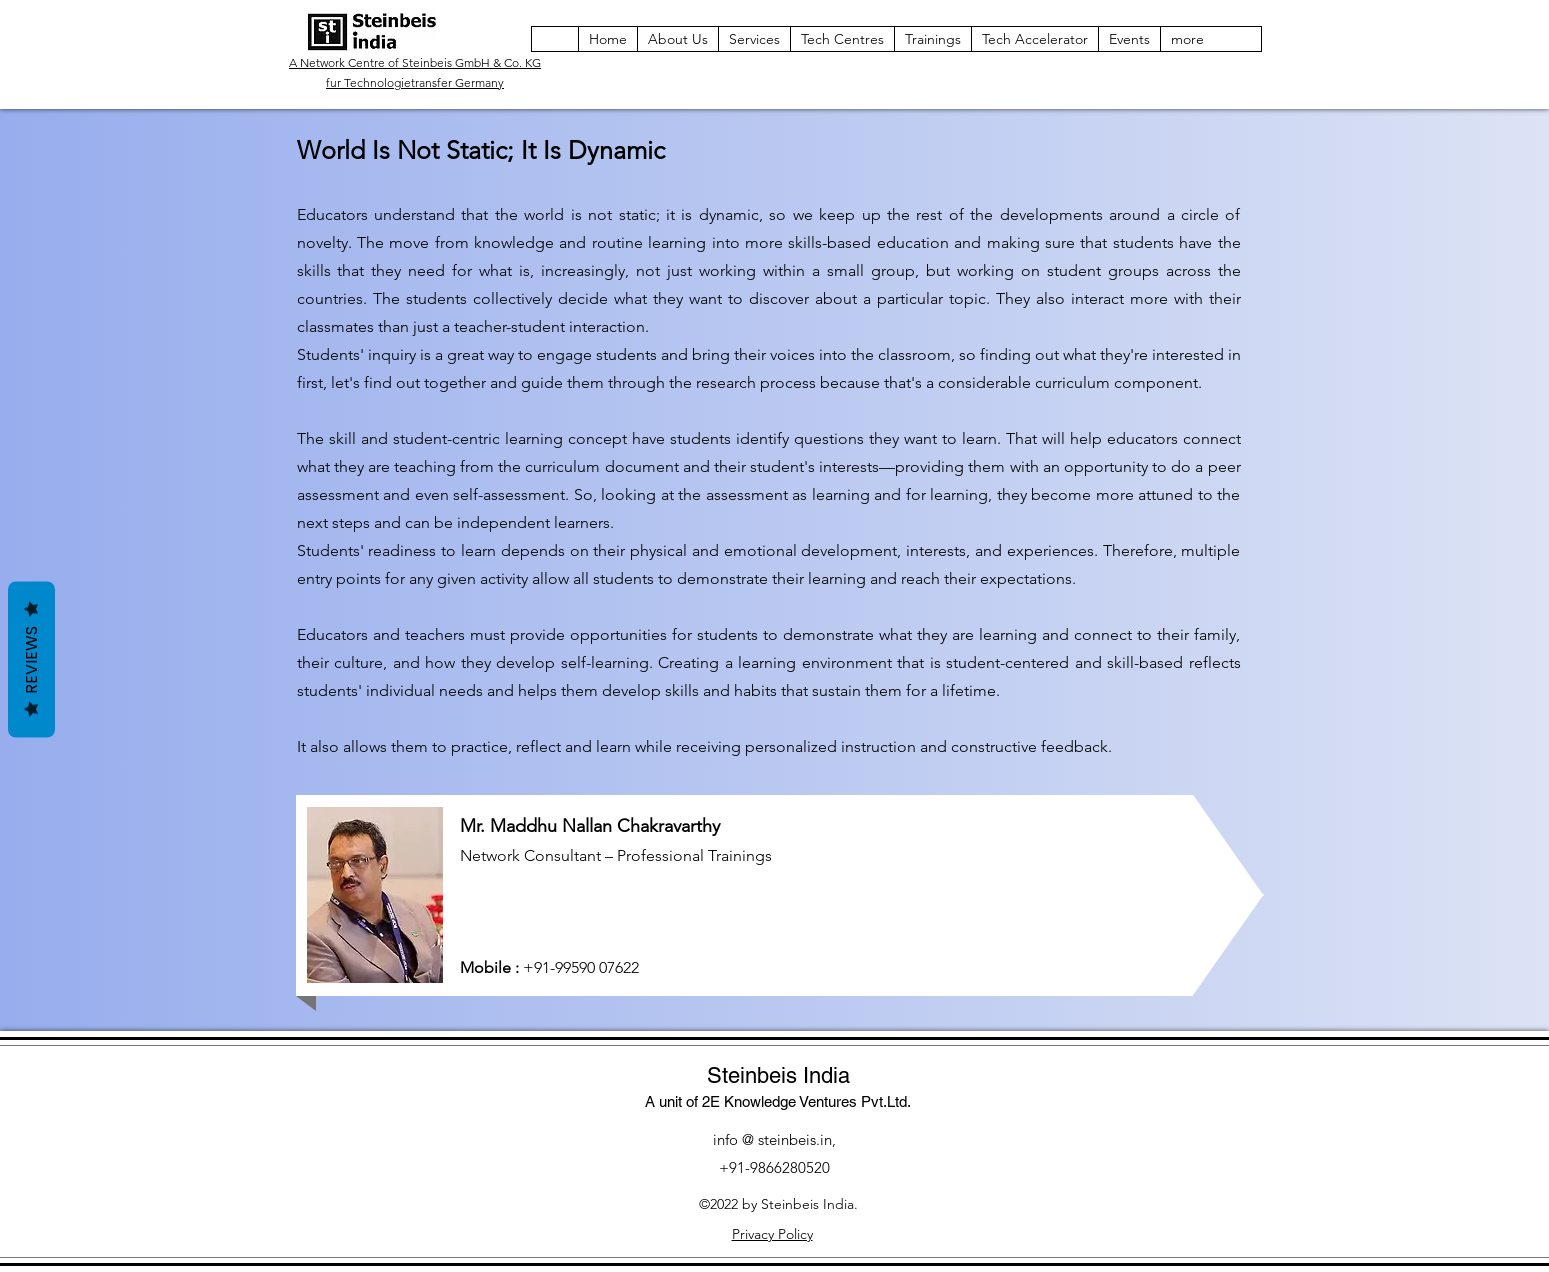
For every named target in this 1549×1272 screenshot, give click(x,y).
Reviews (31, 660)
